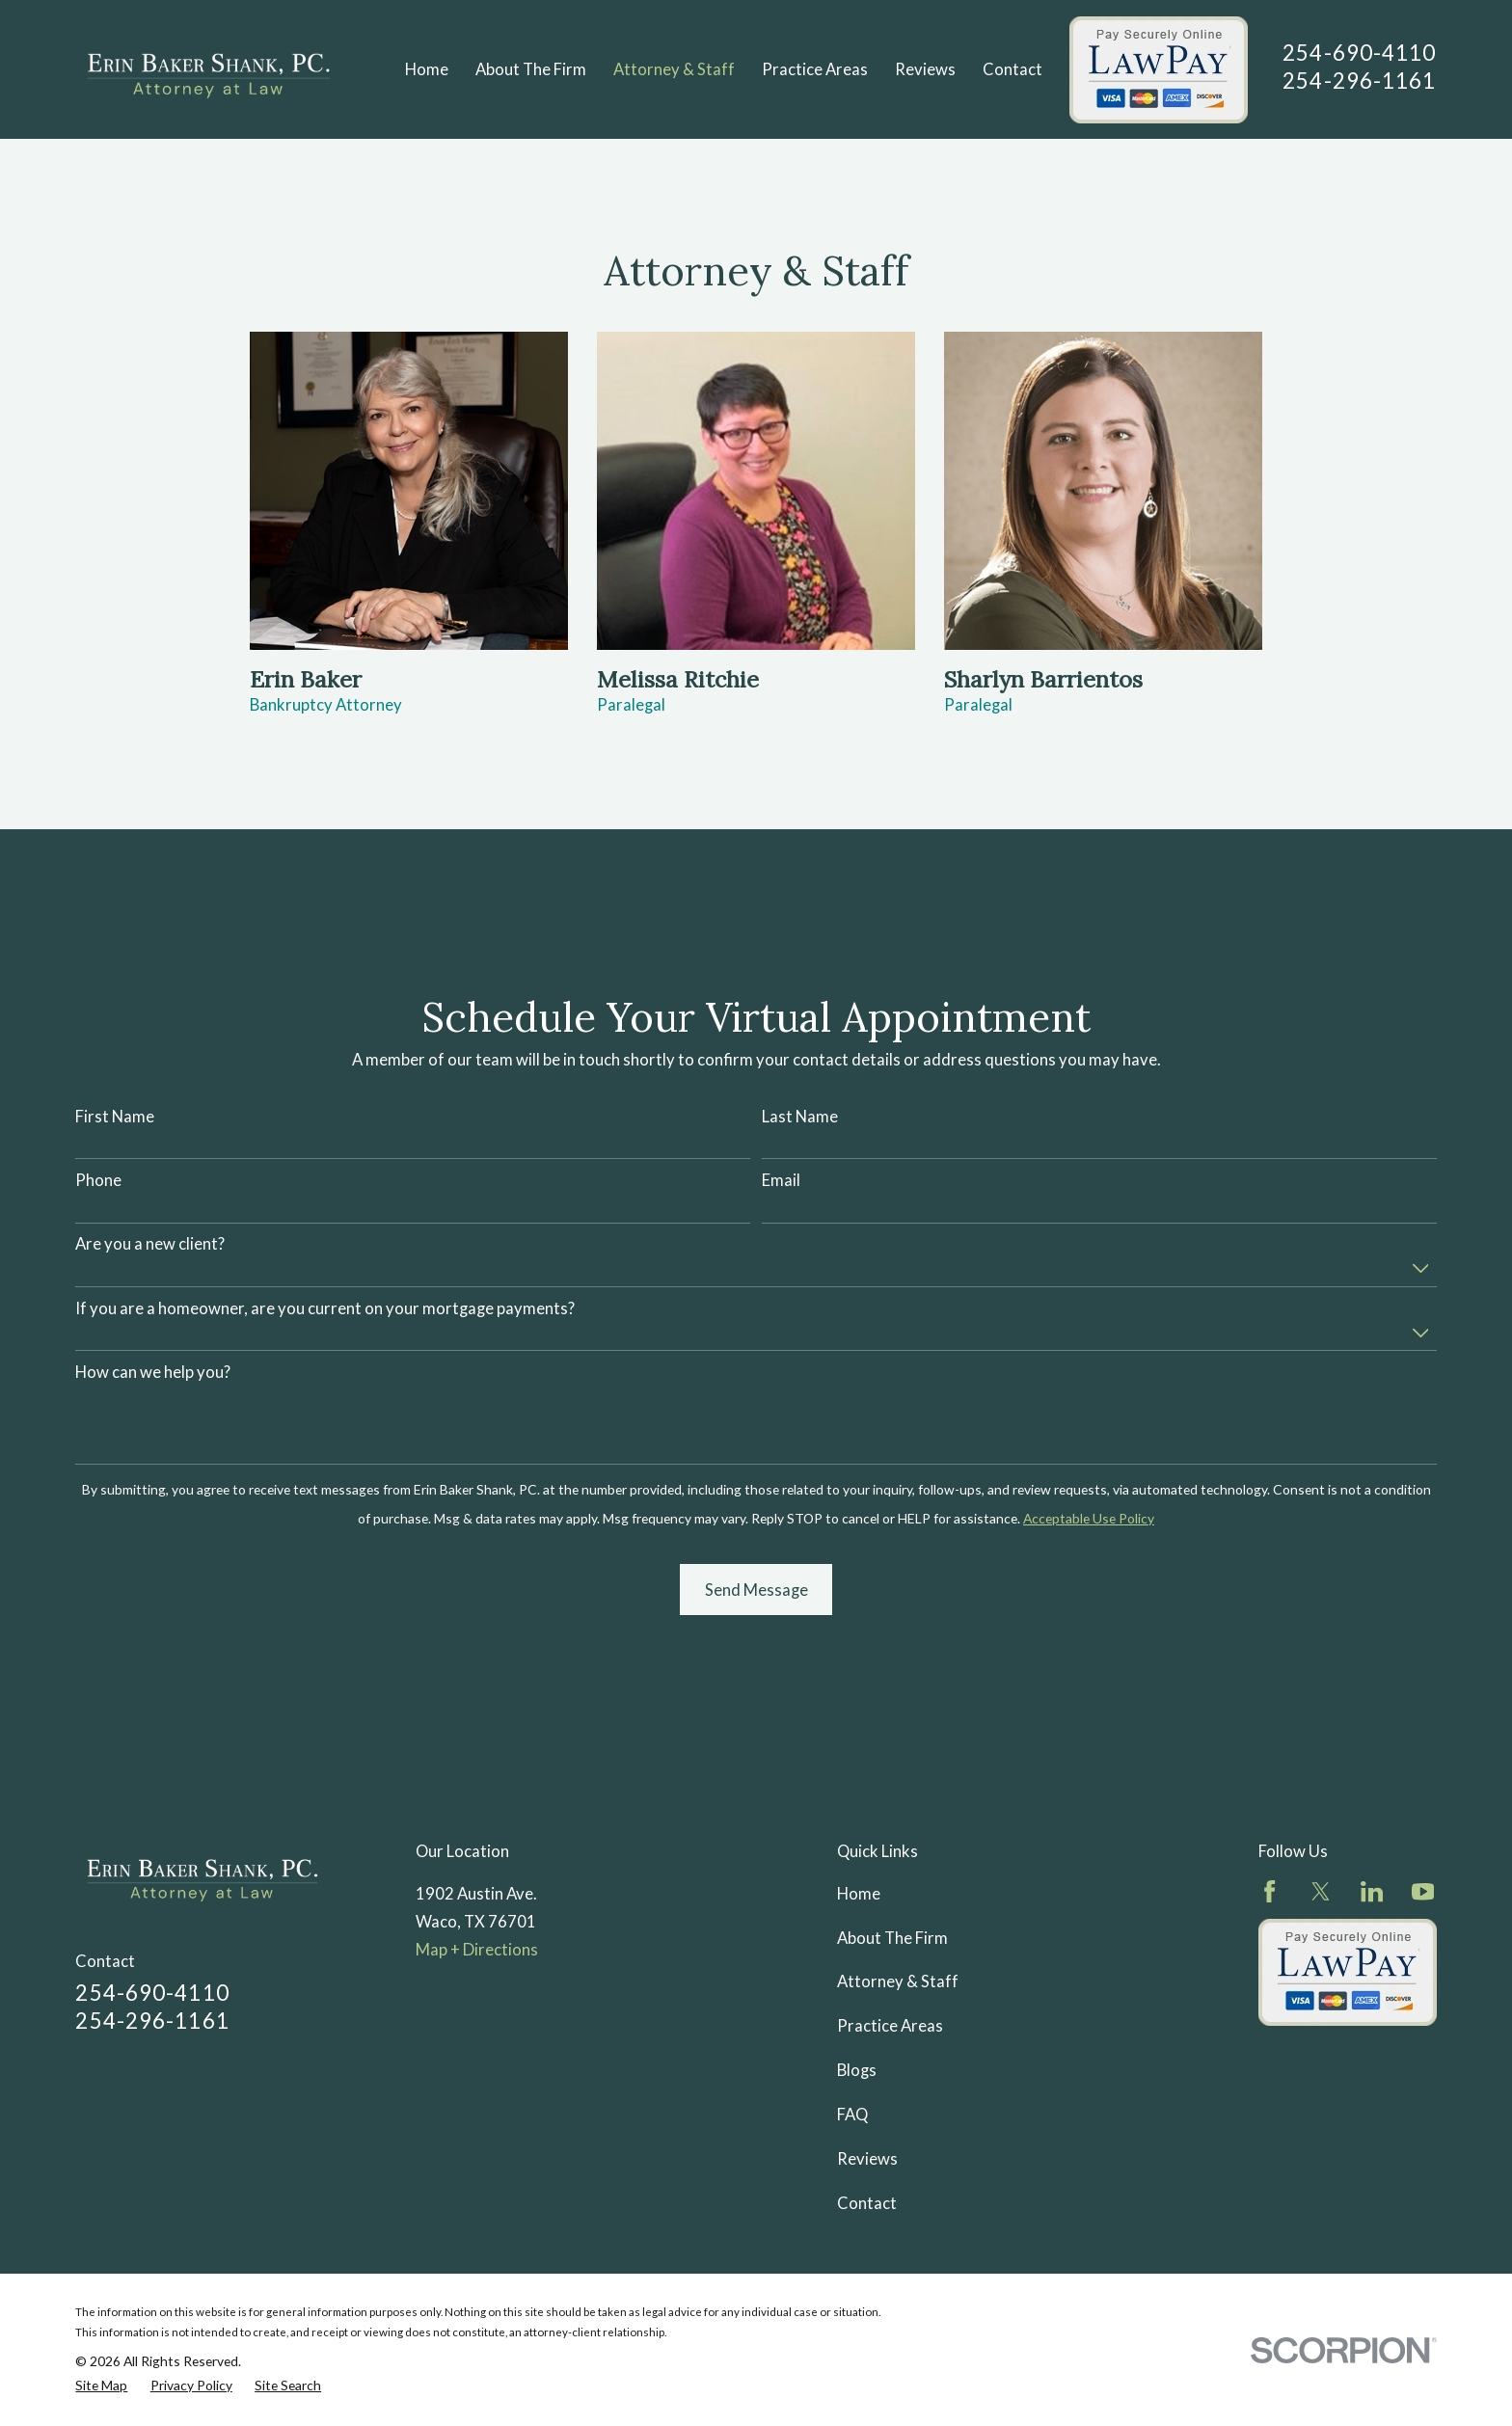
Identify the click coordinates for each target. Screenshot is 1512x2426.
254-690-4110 (1359, 53)
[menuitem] (101, 2385)
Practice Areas (890, 2025)
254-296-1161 (1359, 80)
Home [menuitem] (426, 69)
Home (858, 1893)
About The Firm (892, 1938)
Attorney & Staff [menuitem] (674, 69)
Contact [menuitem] (1012, 69)
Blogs (857, 2070)
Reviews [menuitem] (925, 69)
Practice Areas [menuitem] (815, 69)
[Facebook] (1269, 1891)
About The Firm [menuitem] (530, 69)
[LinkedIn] (1372, 1891)
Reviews (867, 2159)
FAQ (852, 2114)
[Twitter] (1321, 1891)
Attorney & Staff (897, 1981)
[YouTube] (1423, 1891)
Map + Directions (477, 1949)
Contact (867, 2203)
